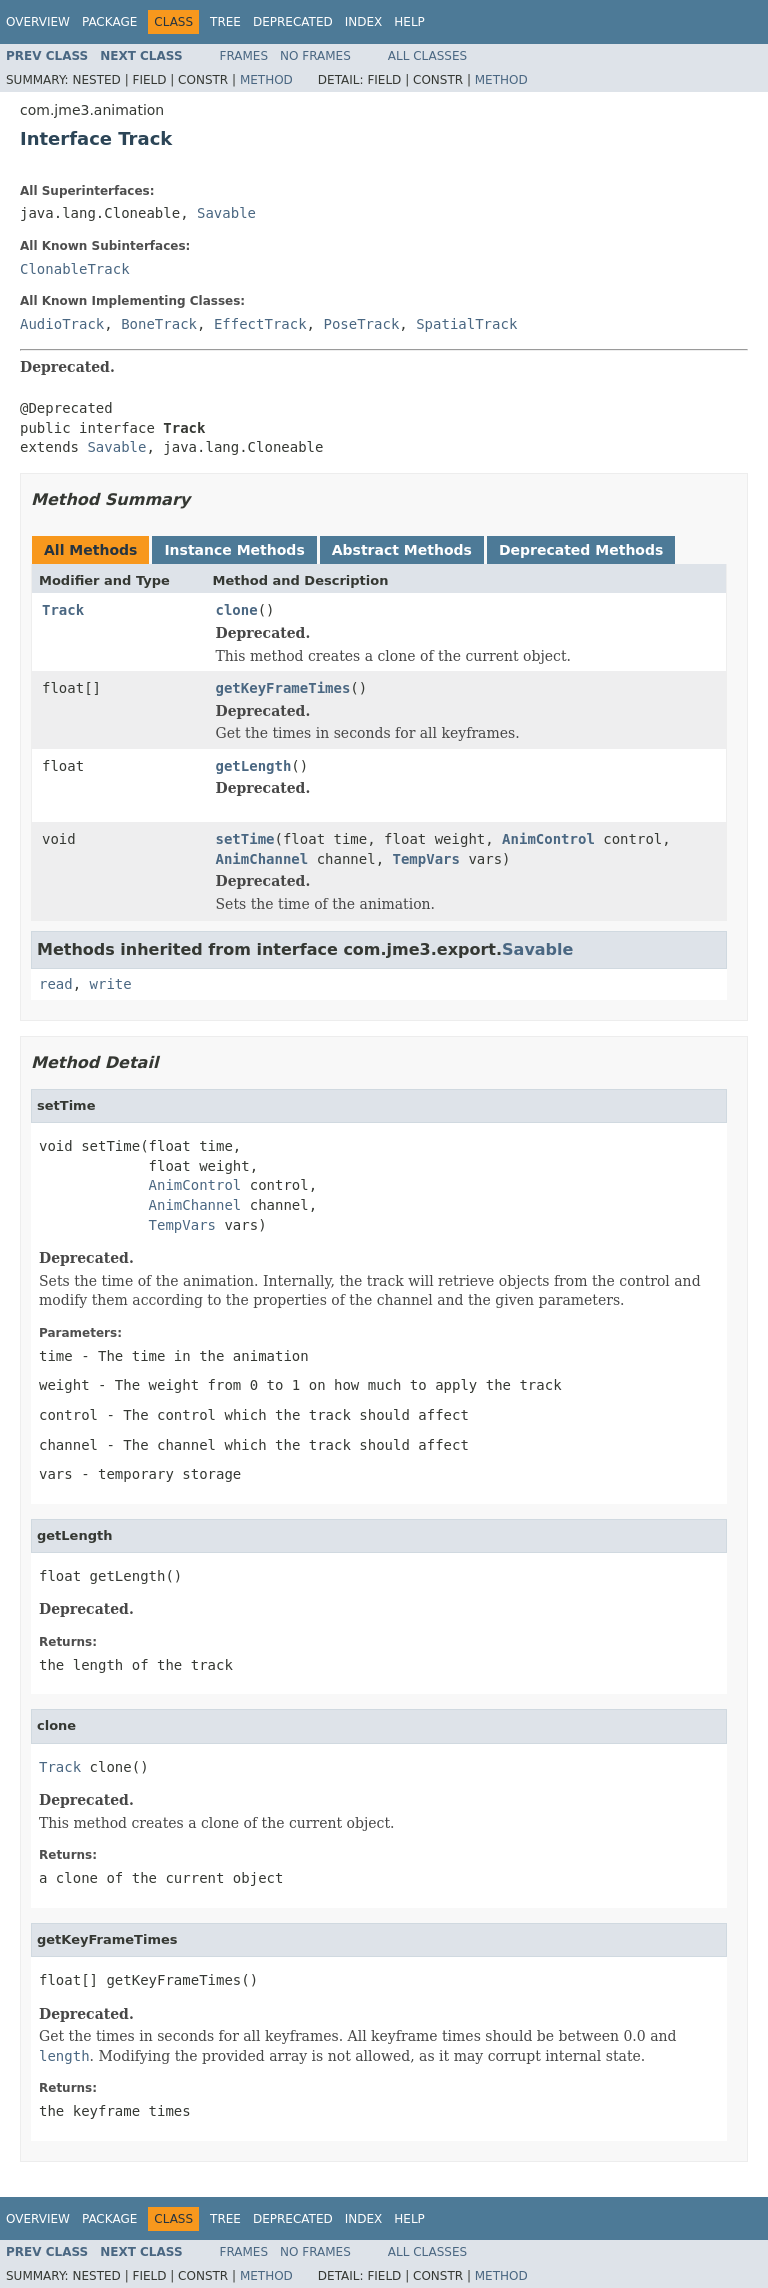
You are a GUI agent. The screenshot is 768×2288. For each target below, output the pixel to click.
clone (237, 610)
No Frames (315, 56)
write (111, 984)
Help (409, 22)
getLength (254, 766)
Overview (38, 22)
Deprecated (293, 22)
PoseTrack (361, 324)
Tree (225, 22)
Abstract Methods (402, 550)
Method (266, 80)
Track (63, 610)
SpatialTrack (466, 324)
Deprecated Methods (581, 550)
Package (109, 22)
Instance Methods (234, 550)
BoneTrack (159, 324)
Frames (244, 56)
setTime (245, 839)
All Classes (427, 56)
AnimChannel (262, 859)
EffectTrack (260, 324)
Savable (226, 213)
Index (364, 22)
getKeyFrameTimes (283, 688)
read (56, 984)
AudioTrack (62, 324)
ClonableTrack (75, 269)
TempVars (426, 859)
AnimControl (548, 839)
